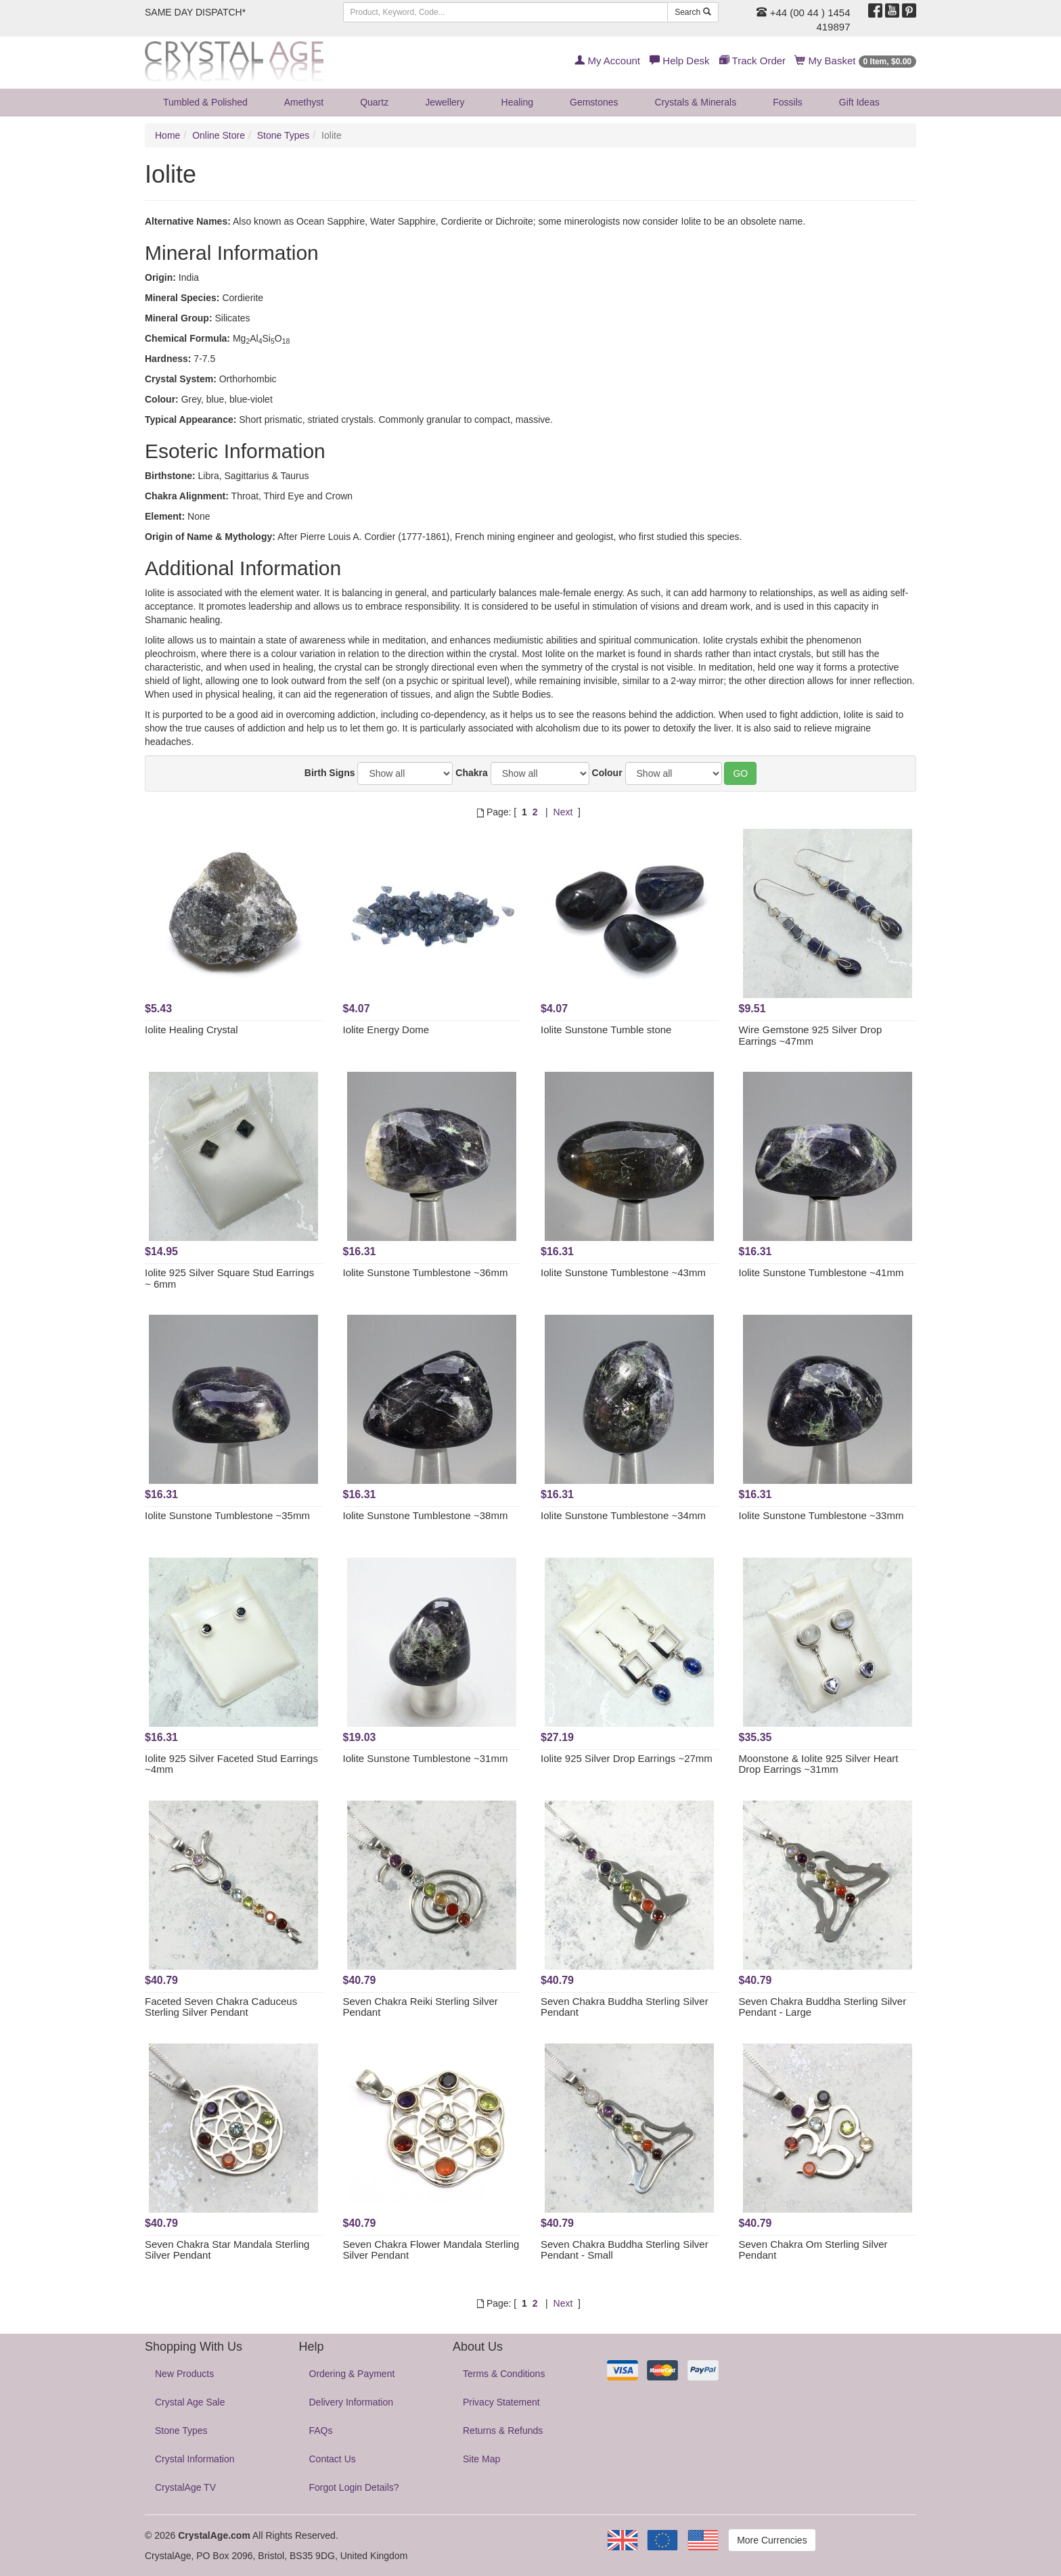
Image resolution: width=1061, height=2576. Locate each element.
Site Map (481, 2459)
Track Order (752, 60)
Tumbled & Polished (205, 102)
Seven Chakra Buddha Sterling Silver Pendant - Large (823, 2006)
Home (167, 135)
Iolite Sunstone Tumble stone (606, 1029)
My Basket (855, 60)
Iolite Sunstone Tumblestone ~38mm (425, 1515)
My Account (607, 60)
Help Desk (679, 60)
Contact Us (332, 2459)
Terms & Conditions (504, 2373)
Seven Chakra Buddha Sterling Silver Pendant (624, 2006)
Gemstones (594, 102)
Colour (607, 772)
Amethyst (303, 102)
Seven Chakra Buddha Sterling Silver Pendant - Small (624, 2249)
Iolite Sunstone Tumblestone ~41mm (821, 1272)
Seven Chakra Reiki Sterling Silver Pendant (420, 2006)
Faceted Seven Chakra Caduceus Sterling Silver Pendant (221, 2006)
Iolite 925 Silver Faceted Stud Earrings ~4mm (231, 1764)
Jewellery (444, 102)
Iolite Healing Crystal (191, 1029)
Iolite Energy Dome (386, 1029)
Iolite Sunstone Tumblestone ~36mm (425, 1272)
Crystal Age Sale (190, 2402)
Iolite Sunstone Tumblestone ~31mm (425, 1758)
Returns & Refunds (503, 2430)
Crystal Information (194, 2459)
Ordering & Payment (352, 2373)
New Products (184, 2373)
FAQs (321, 2430)
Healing (517, 102)
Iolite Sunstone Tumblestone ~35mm (227, 1515)
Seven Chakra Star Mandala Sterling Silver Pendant (227, 2249)
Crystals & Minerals (696, 102)
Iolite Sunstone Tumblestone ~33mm (821, 1515)
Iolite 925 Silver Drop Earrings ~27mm (627, 1758)
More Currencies (772, 2540)
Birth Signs (329, 772)
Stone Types (283, 135)
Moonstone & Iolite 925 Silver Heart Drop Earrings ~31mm (819, 1764)
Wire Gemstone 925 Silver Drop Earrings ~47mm (810, 1035)
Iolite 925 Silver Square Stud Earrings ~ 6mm (229, 1278)
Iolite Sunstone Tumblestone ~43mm (623, 1272)
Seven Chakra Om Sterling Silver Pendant (813, 2249)
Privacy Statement (501, 2402)
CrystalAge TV (185, 2487)
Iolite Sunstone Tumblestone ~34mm (623, 1515)
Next (563, 812)
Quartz (374, 102)
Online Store (218, 135)
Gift (859, 102)
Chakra (471, 772)
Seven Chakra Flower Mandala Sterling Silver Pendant (431, 2249)
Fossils (788, 102)
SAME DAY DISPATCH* (195, 12)
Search (692, 12)
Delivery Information (351, 2402)
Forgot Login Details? (354, 2487)
